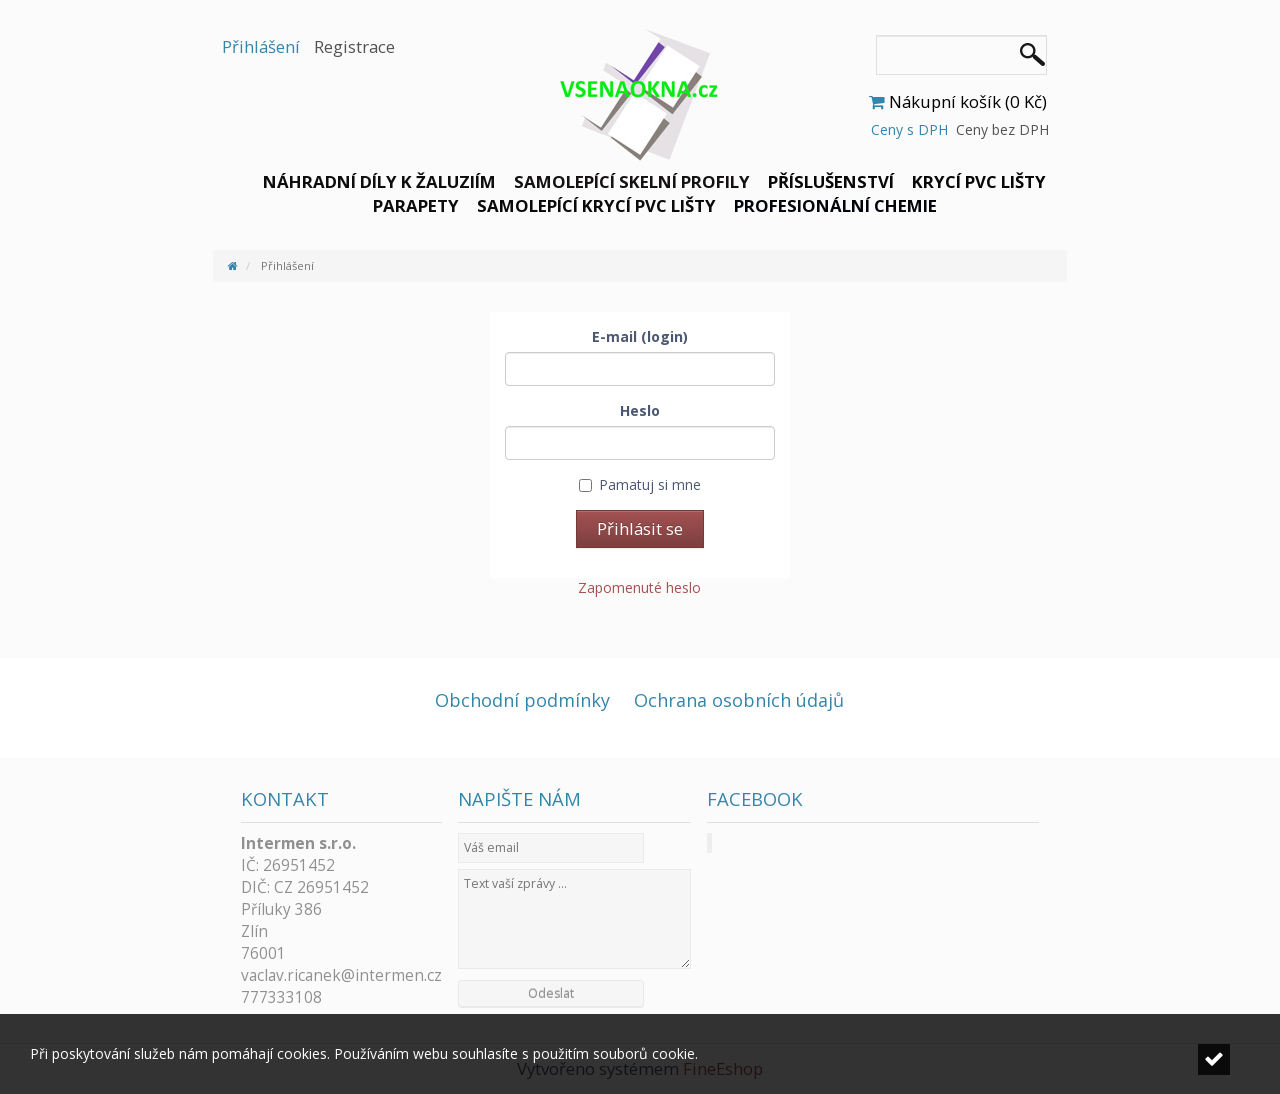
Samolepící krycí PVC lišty (596, 205)
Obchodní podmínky (522, 700)
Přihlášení (261, 46)
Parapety (416, 205)
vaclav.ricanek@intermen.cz (341, 975)
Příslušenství (831, 181)
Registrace (354, 46)
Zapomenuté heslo (639, 587)
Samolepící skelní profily (632, 181)
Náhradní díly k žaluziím (379, 181)
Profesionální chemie (835, 205)
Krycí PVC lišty (979, 181)
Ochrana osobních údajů (739, 700)
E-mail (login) (640, 336)
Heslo (640, 410)
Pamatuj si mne (640, 484)
